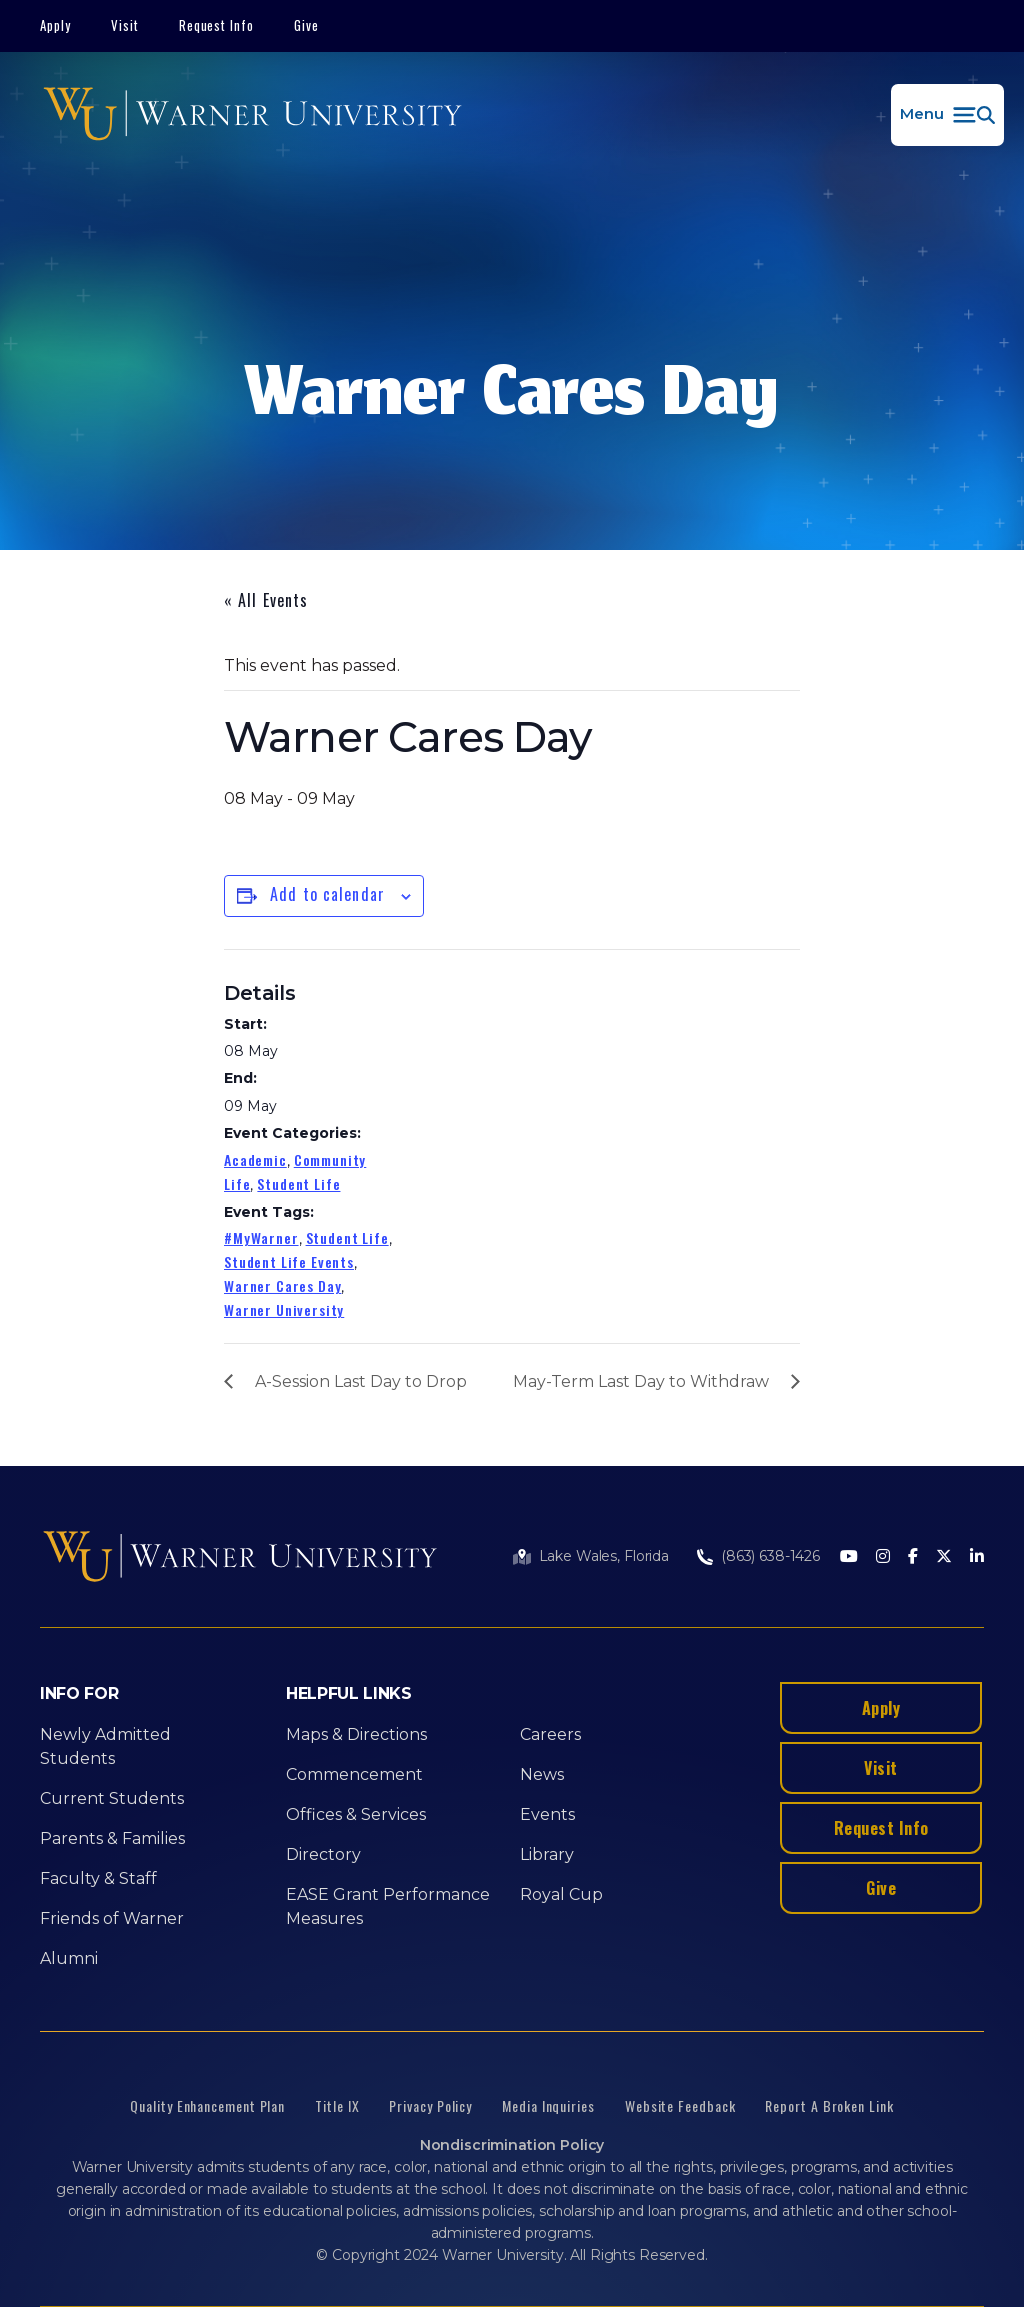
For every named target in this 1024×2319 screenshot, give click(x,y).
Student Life (298, 1183)
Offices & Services (356, 1814)
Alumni (69, 1958)
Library (547, 1854)
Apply (55, 25)
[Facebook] (913, 1557)
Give (306, 25)
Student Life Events (289, 1261)
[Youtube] (849, 1557)
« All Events (266, 600)
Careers (550, 1734)
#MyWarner (261, 1237)
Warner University (284, 1309)
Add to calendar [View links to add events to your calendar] (327, 894)
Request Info (217, 25)
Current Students (112, 1798)
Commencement (354, 1774)
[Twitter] (944, 1557)
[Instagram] (883, 1557)
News (542, 1774)
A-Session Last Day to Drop (361, 1381)
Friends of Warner (112, 1918)
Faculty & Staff (98, 1878)
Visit (125, 25)
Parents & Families (112, 1838)
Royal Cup (561, 1894)
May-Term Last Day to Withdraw (641, 1381)
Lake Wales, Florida (604, 1556)
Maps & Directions (356, 1734)
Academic (255, 1159)
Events (547, 1814)
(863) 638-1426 (770, 1556)
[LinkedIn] (977, 1557)
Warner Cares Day (282, 1285)
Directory (323, 1854)
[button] (947, 115)
